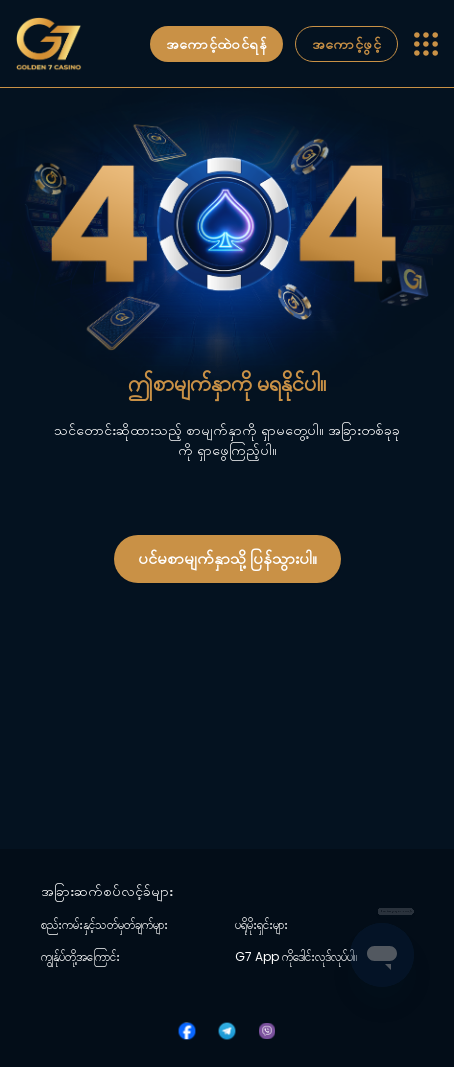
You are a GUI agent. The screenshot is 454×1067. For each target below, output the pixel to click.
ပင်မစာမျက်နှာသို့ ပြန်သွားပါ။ (227, 558)
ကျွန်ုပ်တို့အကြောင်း (80, 957)
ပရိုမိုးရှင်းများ (261, 925)
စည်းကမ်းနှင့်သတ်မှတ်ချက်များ (104, 925)
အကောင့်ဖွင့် (346, 44)
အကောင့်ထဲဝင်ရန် (216, 44)
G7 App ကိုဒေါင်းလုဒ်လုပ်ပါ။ (296, 957)
